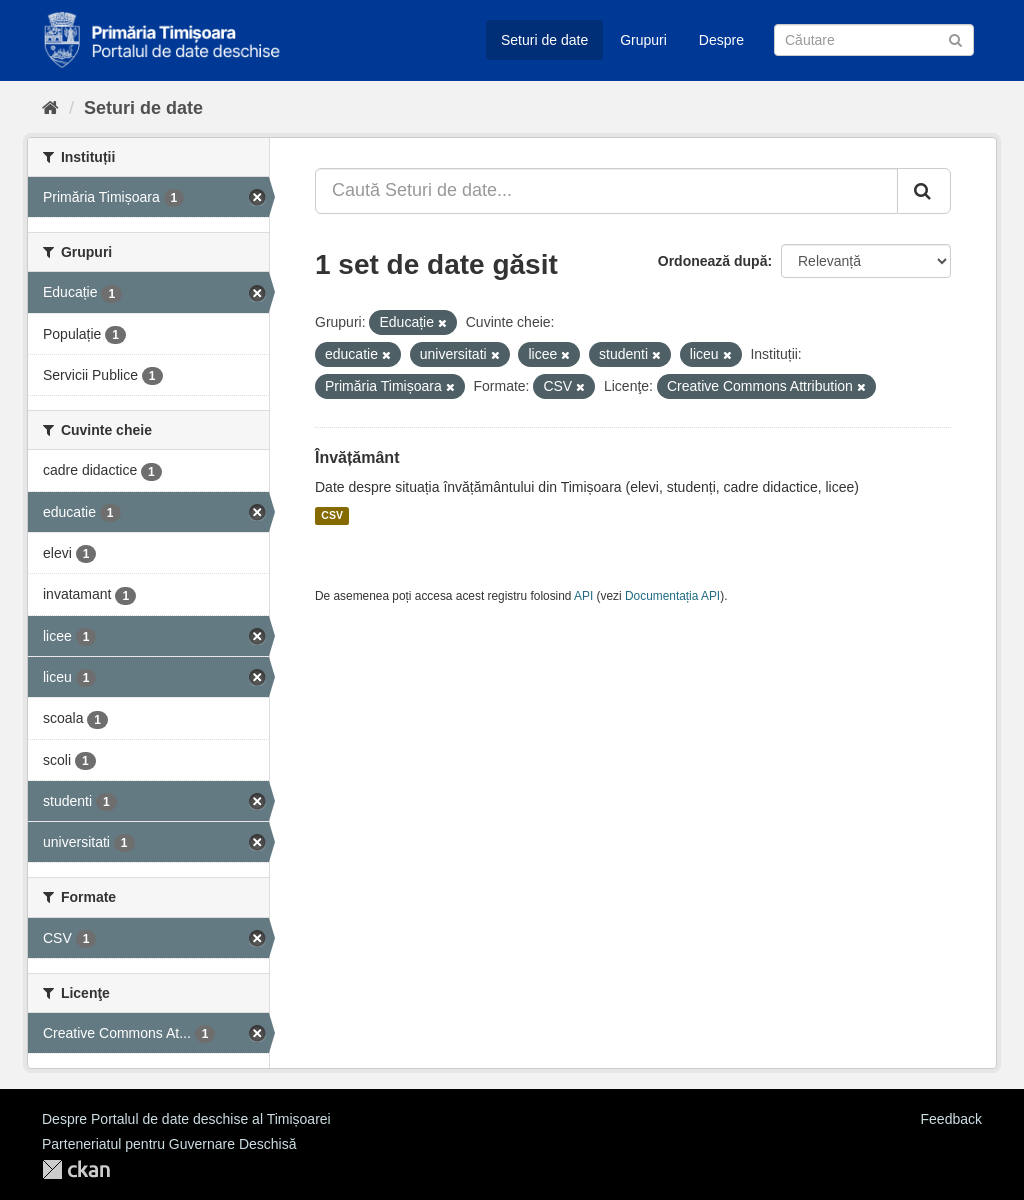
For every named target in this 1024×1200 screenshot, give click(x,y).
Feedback (951, 1119)
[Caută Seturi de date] (874, 40)
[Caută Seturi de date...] (606, 191)
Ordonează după (713, 261)
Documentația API (672, 596)
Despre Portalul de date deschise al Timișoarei (186, 1119)
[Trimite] (955, 38)
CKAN (76, 1169)
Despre (721, 40)
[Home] (50, 108)
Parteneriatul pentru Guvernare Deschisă (169, 1144)
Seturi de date (544, 40)
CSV (332, 516)
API (583, 596)
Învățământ (357, 457)
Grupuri (643, 40)
